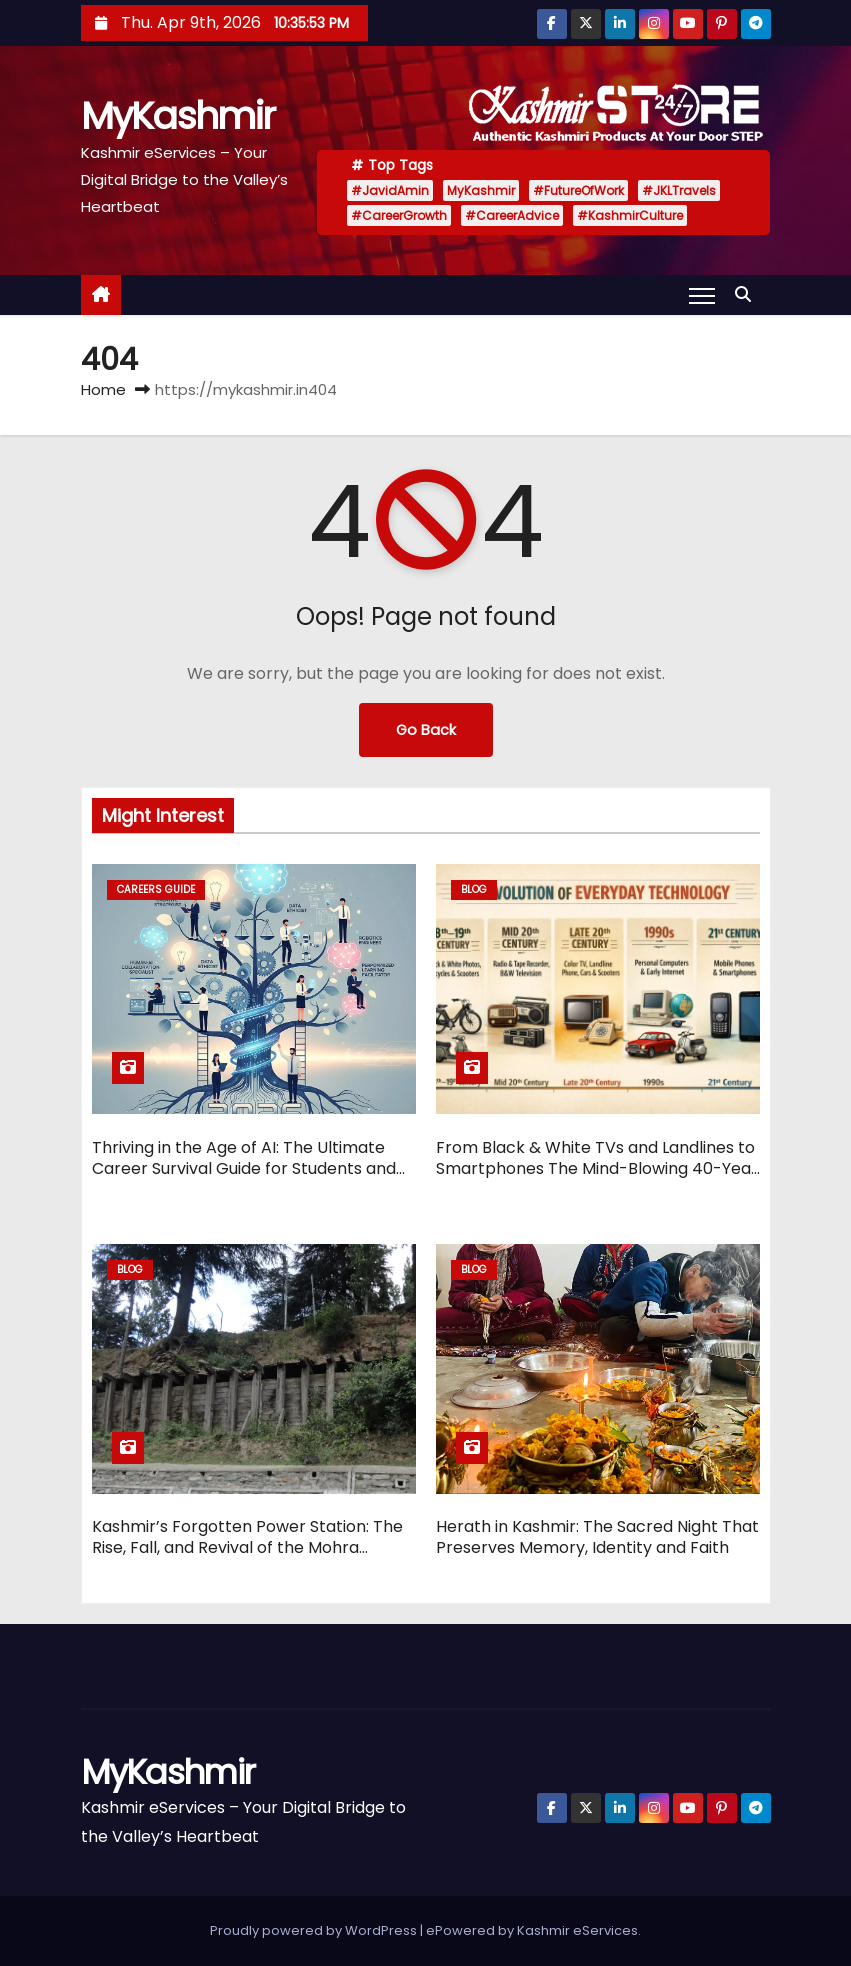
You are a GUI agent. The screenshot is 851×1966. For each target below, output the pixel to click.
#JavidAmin (390, 190)
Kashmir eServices (577, 1930)
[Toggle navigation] (701, 295)
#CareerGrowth (399, 215)
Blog (474, 889)
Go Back (426, 730)
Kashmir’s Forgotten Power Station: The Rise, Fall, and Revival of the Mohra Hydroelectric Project (247, 1548)
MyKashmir (178, 115)
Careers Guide (156, 889)
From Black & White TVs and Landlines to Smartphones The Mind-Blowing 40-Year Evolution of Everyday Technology (597, 1169)
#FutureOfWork (578, 190)
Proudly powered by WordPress (315, 1930)
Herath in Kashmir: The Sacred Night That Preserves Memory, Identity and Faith (597, 1537)
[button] (748, 294)
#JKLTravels (679, 190)
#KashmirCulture (630, 215)
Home (103, 389)
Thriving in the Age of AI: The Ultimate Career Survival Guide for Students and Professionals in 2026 (244, 1169)
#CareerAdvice (512, 215)
